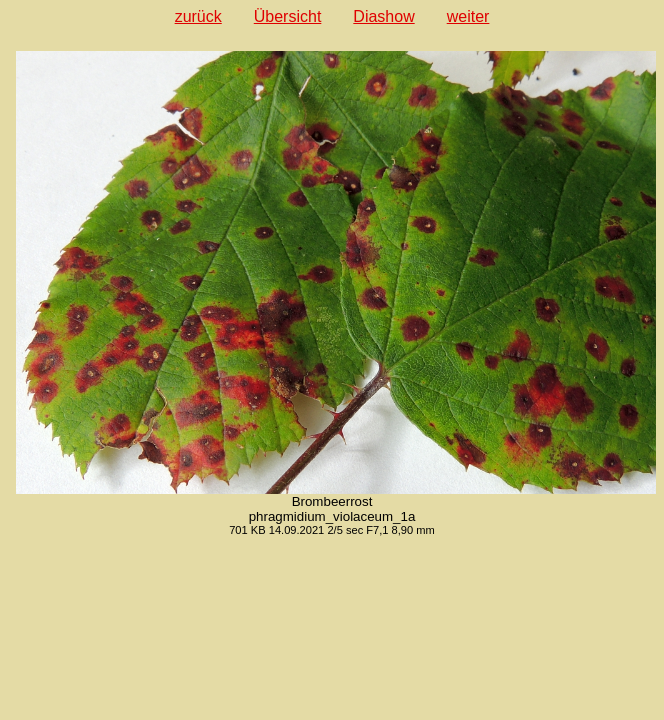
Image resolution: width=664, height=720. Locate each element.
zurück (198, 16)
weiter (468, 16)
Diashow (383, 16)
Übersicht (288, 16)
